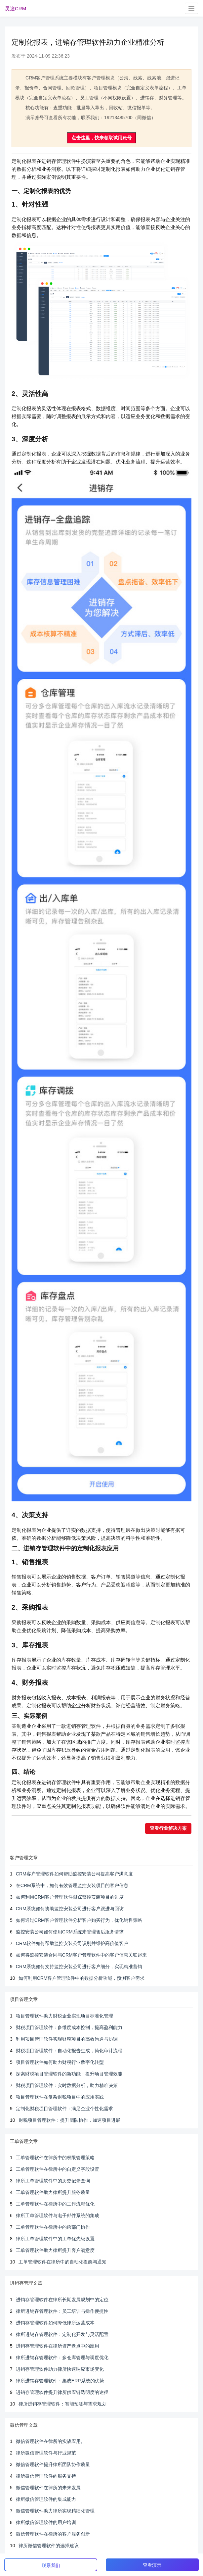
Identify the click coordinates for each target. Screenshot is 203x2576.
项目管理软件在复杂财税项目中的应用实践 (60, 2097)
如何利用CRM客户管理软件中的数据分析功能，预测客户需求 (82, 1978)
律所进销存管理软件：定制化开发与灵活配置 (62, 2334)
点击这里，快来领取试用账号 (101, 137)
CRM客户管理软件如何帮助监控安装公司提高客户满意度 (74, 1873)
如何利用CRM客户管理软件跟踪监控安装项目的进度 (70, 1897)
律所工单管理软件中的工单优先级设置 (55, 2238)
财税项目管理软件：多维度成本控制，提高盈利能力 (69, 2027)
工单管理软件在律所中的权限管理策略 (55, 2157)
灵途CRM (15, 8)
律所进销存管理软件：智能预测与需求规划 (62, 2403)
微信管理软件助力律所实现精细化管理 (55, 2510)
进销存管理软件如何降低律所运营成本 (55, 2322)
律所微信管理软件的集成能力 (46, 2499)
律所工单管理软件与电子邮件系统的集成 (57, 2215)
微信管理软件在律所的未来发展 (48, 2487)
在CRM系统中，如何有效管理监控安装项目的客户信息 (72, 1885)
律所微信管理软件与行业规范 (46, 2452)
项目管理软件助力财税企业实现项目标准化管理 (64, 2015)
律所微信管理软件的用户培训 (46, 2522)
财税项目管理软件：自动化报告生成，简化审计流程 (69, 2050)
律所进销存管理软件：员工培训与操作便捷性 (62, 2311)
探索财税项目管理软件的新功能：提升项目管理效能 (69, 2073)
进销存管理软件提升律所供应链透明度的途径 (62, 2392)
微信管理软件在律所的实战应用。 (50, 2441)
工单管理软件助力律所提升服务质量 (53, 2192)
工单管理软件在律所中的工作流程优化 (55, 2204)
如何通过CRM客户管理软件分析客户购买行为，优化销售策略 (79, 1920)
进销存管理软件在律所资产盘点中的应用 (57, 2346)
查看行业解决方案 (168, 1828)
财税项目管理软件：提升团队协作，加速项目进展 (69, 2120)
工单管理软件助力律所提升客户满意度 (55, 2250)
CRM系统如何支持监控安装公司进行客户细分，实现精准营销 (79, 1966)
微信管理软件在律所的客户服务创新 (53, 2534)
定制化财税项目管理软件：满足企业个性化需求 (64, 2108)
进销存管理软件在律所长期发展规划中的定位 (62, 2299)
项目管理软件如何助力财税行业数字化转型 (60, 2062)
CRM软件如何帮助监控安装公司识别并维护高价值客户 (72, 1943)
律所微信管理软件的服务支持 (46, 2476)
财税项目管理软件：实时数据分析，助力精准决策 (67, 2085)
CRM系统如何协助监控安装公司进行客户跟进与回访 (70, 1908)
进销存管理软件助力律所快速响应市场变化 (60, 2369)
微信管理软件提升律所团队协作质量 (53, 2464)
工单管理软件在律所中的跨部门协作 (53, 2227)
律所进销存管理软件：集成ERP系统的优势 (60, 2380)
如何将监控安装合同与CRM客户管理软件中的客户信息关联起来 (81, 1955)
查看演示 (152, 2565)
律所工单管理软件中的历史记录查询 (53, 2180)
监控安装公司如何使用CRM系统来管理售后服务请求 (70, 1931)
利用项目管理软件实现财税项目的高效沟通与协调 (67, 2039)
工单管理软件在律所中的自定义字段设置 (57, 2169)
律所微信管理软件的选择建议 (49, 2545)
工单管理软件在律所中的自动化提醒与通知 (62, 2261)
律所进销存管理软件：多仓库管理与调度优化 (62, 2357)
